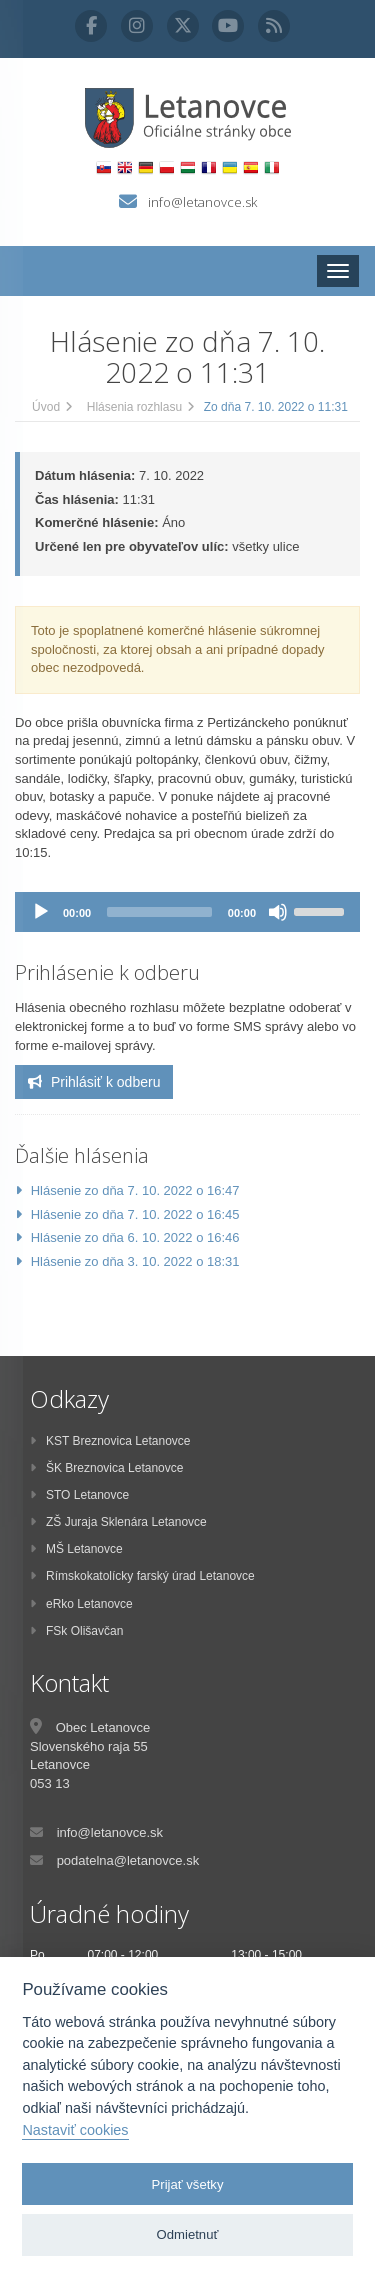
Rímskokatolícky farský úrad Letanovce (142, 1576)
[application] (187, 912)
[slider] (159, 912)
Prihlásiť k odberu (94, 1082)
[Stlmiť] (278, 912)
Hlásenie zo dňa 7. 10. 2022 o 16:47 (135, 1190)
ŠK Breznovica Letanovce (106, 1468)
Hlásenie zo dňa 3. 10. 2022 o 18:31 (135, 1261)
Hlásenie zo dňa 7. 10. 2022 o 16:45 (135, 1214)
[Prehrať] (41, 912)
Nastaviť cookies (75, 2130)
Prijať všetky (188, 2184)
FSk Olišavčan (76, 1631)
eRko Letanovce (81, 1604)
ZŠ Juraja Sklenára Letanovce (118, 1522)
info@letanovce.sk (202, 202)
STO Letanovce (79, 1495)
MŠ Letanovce (76, 1549)
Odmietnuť (188, 2234)
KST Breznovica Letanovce (110, 1441)
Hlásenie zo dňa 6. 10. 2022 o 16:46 (135, 1237)
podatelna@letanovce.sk (128, 1860)
